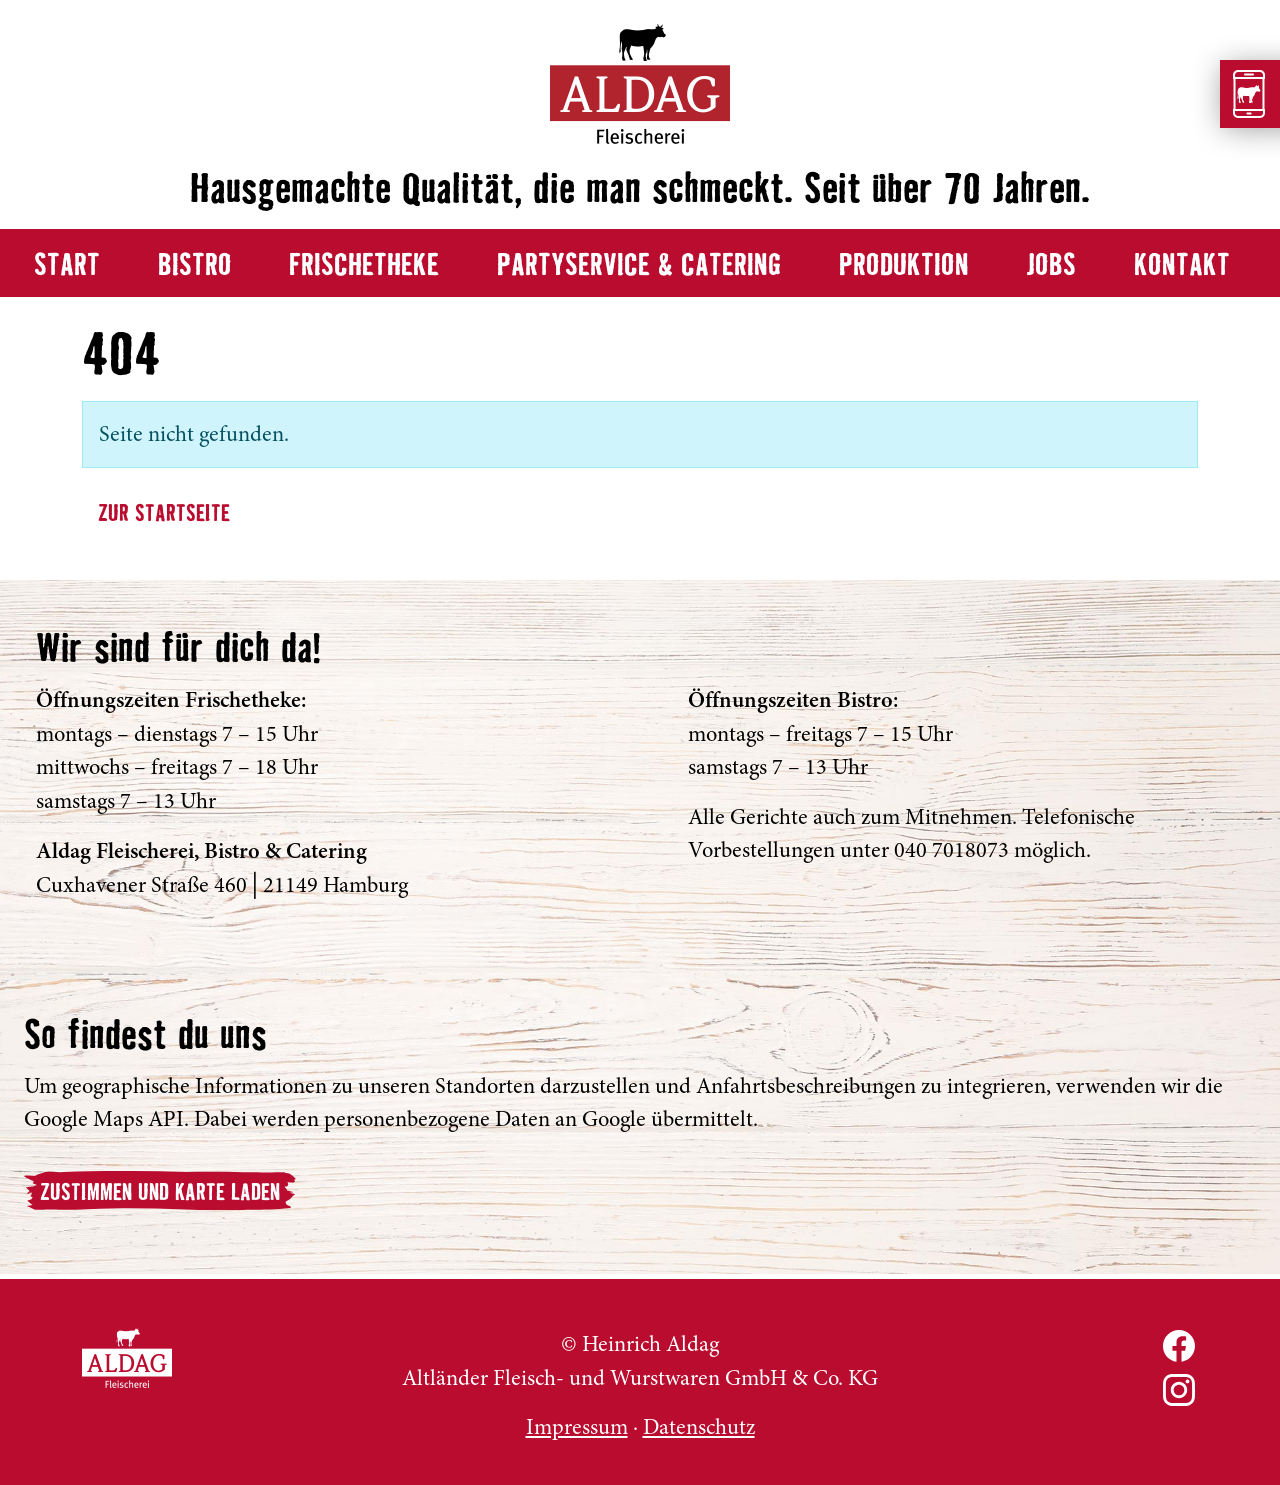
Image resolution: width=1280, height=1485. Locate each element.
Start (67, 266)
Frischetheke (364, 266)
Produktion (904, 266)
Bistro (195, 266)
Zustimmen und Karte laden (160, 1193)
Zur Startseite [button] (164, 514)
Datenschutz (699, 1427)
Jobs (1051, 266)
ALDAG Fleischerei (127, 1358)
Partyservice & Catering (639, 266)
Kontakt (1182, 266)
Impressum (577, 1427)
